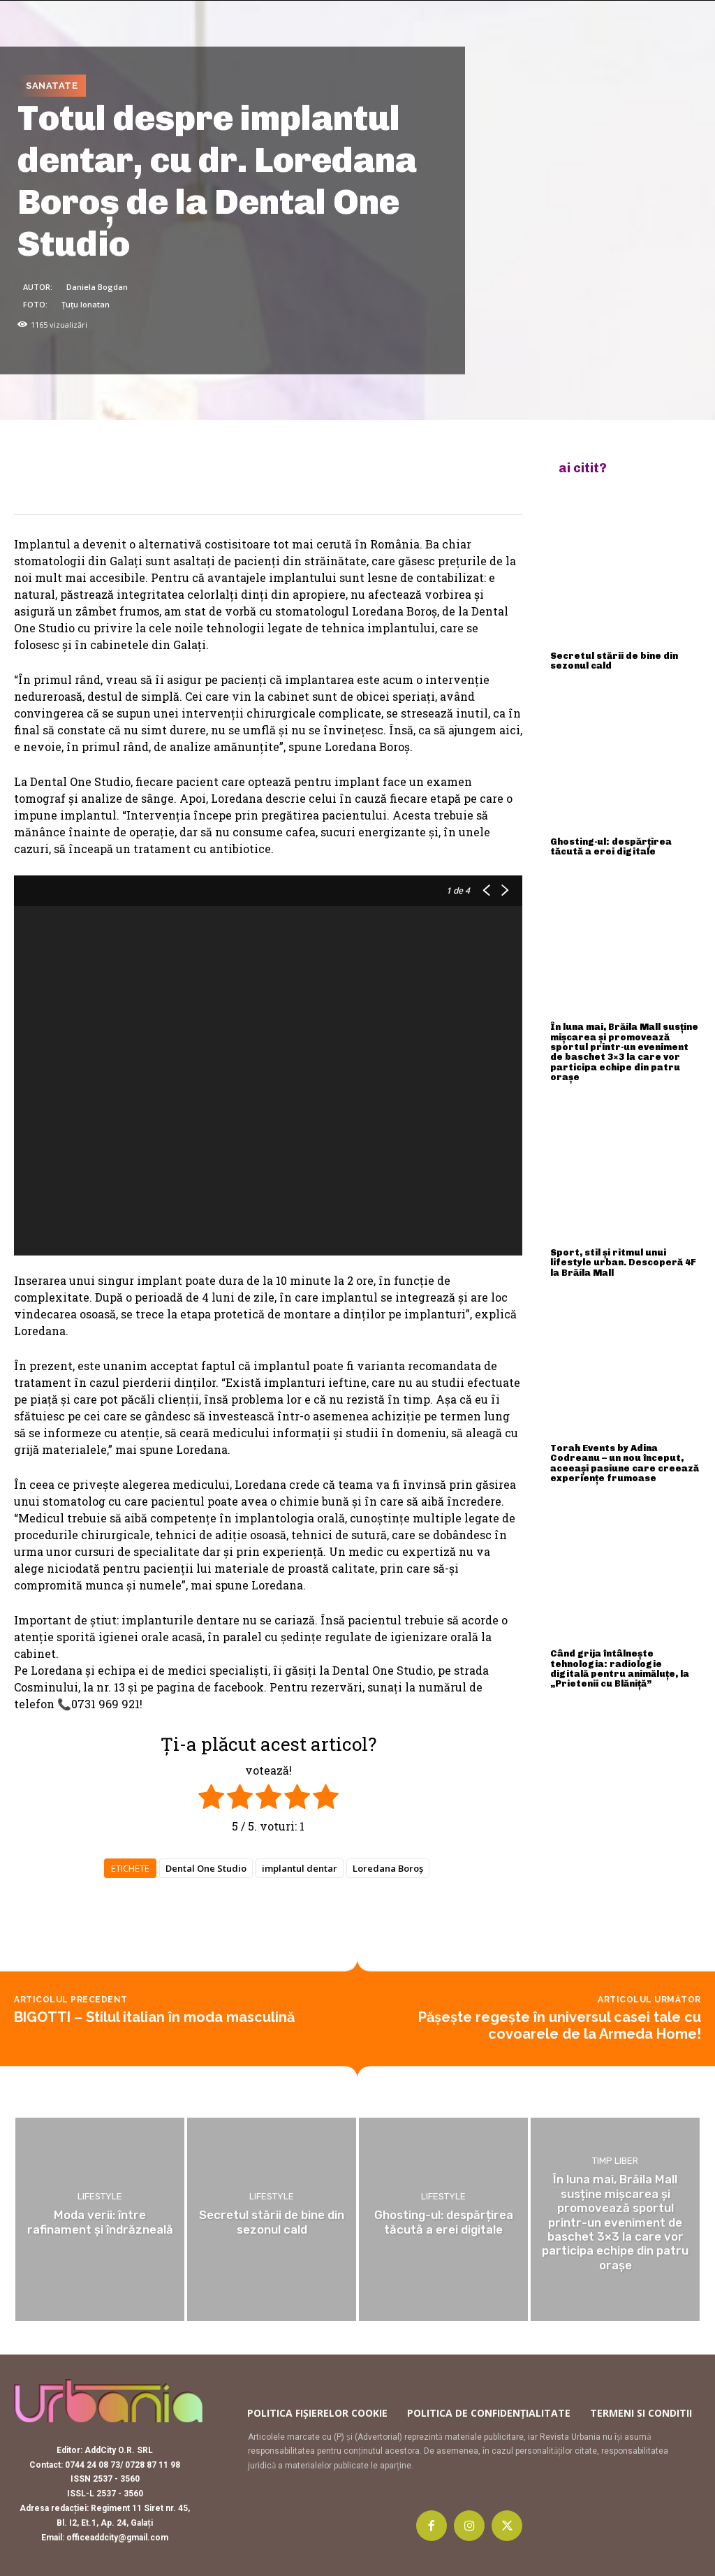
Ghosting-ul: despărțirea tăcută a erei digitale (611, 846)
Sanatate (51, 86)
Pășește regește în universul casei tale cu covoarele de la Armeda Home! (559, 2025)
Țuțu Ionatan (85, 303)
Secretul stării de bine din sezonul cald (614, 660)
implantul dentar (299, 1868)
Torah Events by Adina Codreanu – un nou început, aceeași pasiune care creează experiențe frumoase (624, 1463)
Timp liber (615, 2160)
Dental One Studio (205, 1868)
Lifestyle (100, 2196)
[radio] (211, 1799)
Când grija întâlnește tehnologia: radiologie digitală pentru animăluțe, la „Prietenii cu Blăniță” (619, 1668)
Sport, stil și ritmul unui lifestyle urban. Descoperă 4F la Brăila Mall (623, 1262)
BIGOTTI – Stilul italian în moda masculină (154, 2017)
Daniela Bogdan (97, 286)
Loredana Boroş (388, 1868)
